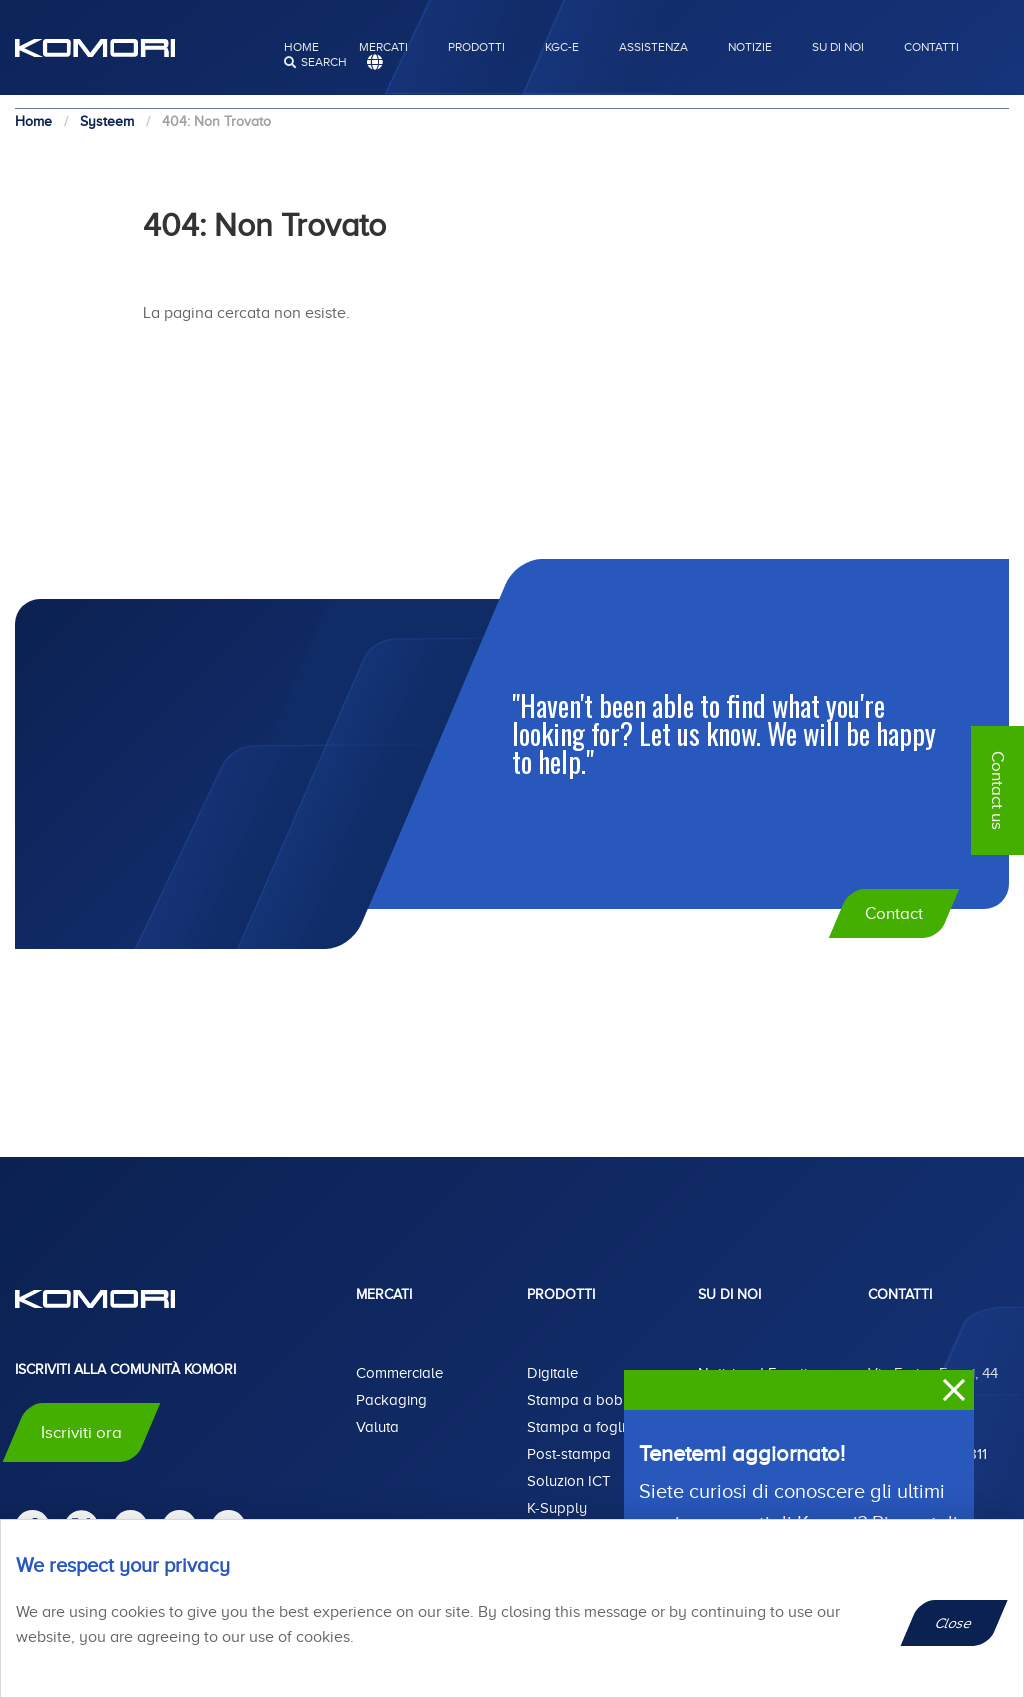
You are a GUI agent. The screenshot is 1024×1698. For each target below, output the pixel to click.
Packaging (391, 1400)
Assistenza (653, 47)
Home (301, 47)
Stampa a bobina (585, 1400)
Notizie (750, 47)
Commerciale (399, 1373)
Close (954, 1623)
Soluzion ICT (569, 1481)
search (324, 62)
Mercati (383, 47)
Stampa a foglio (580, 1427)
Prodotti (476, 47)
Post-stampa (569, 1454)
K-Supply (557, 1508)
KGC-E (562, 47)
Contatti (931, 47)
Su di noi (838, 47)
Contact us (997, 790)
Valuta (377, 1427)
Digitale (552, 1373)
